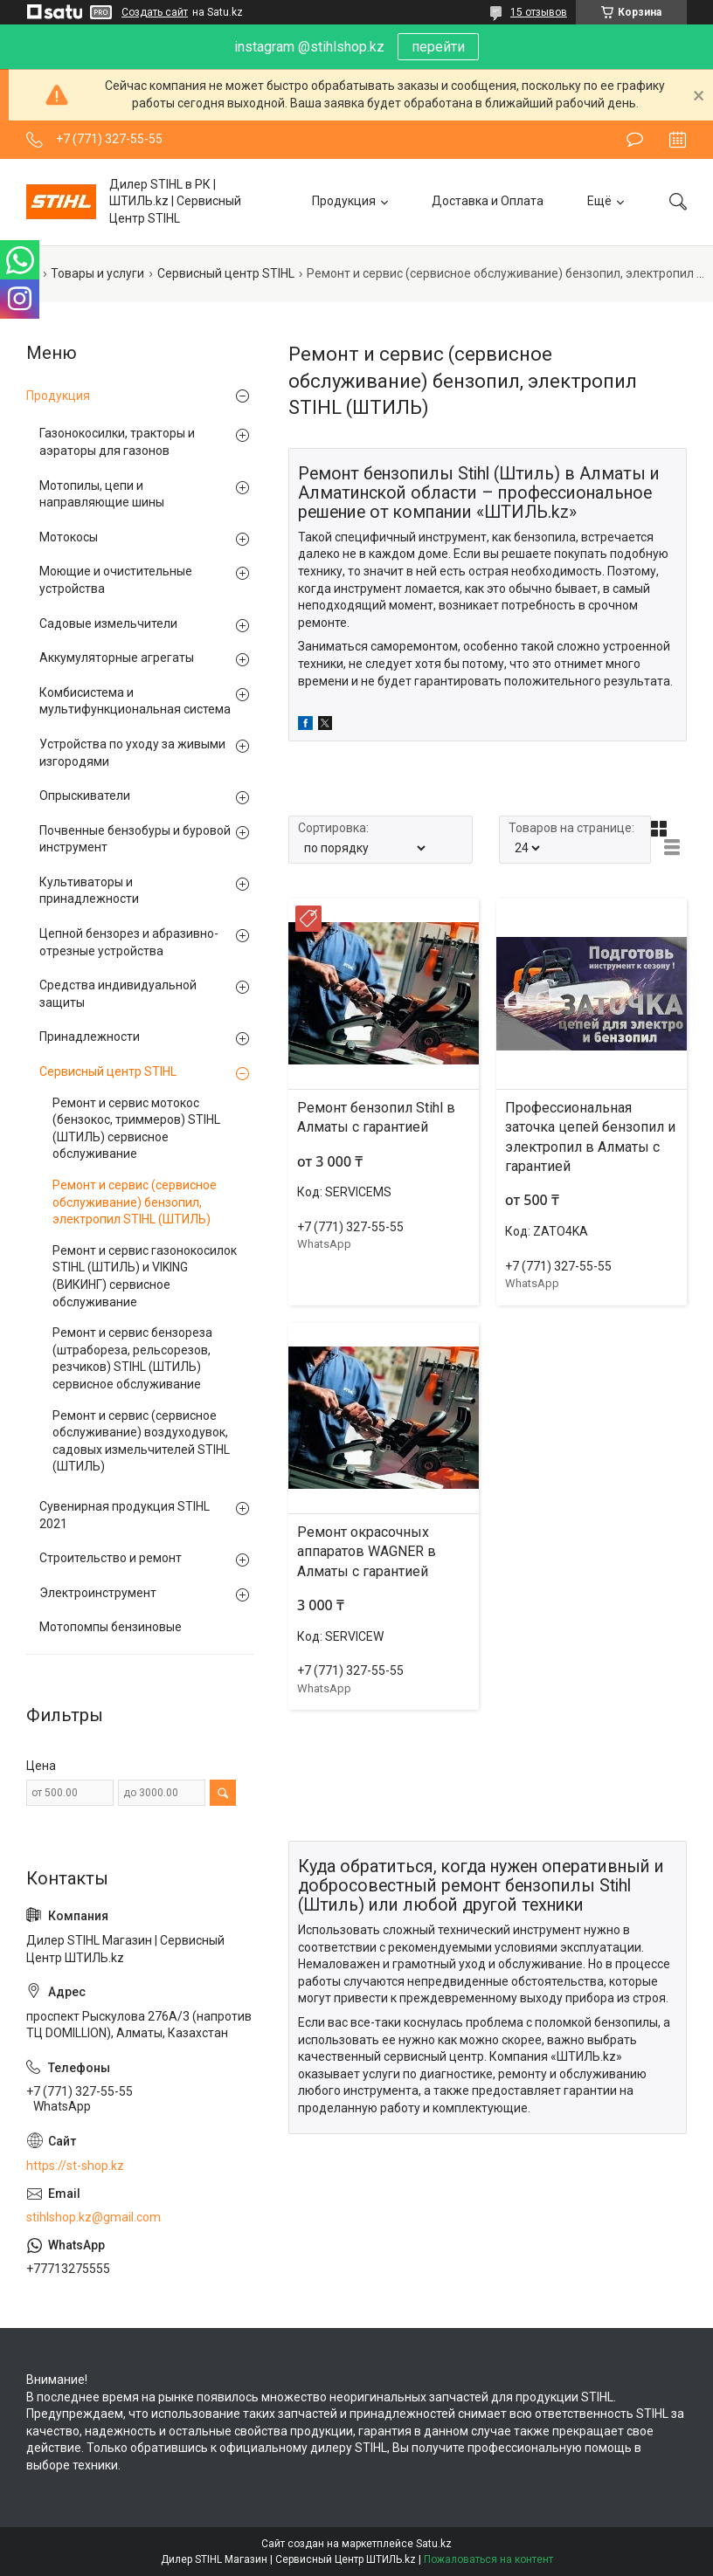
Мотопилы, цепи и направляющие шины (101, 494)
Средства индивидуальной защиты (118, 993)
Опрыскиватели (84, 795)
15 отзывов (538, 12)
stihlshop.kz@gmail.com (93, 2217)
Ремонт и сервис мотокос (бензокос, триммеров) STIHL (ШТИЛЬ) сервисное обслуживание (136, 1128)
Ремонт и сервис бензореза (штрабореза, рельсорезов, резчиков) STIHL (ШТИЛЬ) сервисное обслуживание (132, 1358)
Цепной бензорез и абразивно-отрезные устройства (128, 942)
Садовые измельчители (108, 623)
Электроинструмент (97, 1593)
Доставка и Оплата (487, 201)
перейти (438, 46)
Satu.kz (434, 2544)
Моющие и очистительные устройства (115, 580)
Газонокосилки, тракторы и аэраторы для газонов (117, 442)
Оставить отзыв (634, 140)
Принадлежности (89, 1036)
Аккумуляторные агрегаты (116, 658)
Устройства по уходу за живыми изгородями (132, 752)
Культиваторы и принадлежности (89, 890)
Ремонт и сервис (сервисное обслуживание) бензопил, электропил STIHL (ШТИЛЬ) (134, 1202)
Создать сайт (154, 12)
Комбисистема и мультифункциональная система (135, 701)
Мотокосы (68, 537)
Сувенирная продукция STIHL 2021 (124, 1515)
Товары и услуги (97, 273)
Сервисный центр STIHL (225, 273)
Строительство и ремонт (110, 1558)
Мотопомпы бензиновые (110, 1627)
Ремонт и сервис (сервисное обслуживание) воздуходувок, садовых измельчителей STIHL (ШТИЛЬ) (141, 1441)
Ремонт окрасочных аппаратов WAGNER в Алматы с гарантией (366, 1552)
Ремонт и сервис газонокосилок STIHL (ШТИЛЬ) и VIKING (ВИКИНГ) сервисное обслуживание (144, 1276)
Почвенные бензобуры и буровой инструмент (135, 839)
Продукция (344, 201)
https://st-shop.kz (75, 2166)
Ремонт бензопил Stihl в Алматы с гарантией (376, 1117)
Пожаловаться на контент (488, 2559)
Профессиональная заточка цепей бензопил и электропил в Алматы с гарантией (590, 1136)
